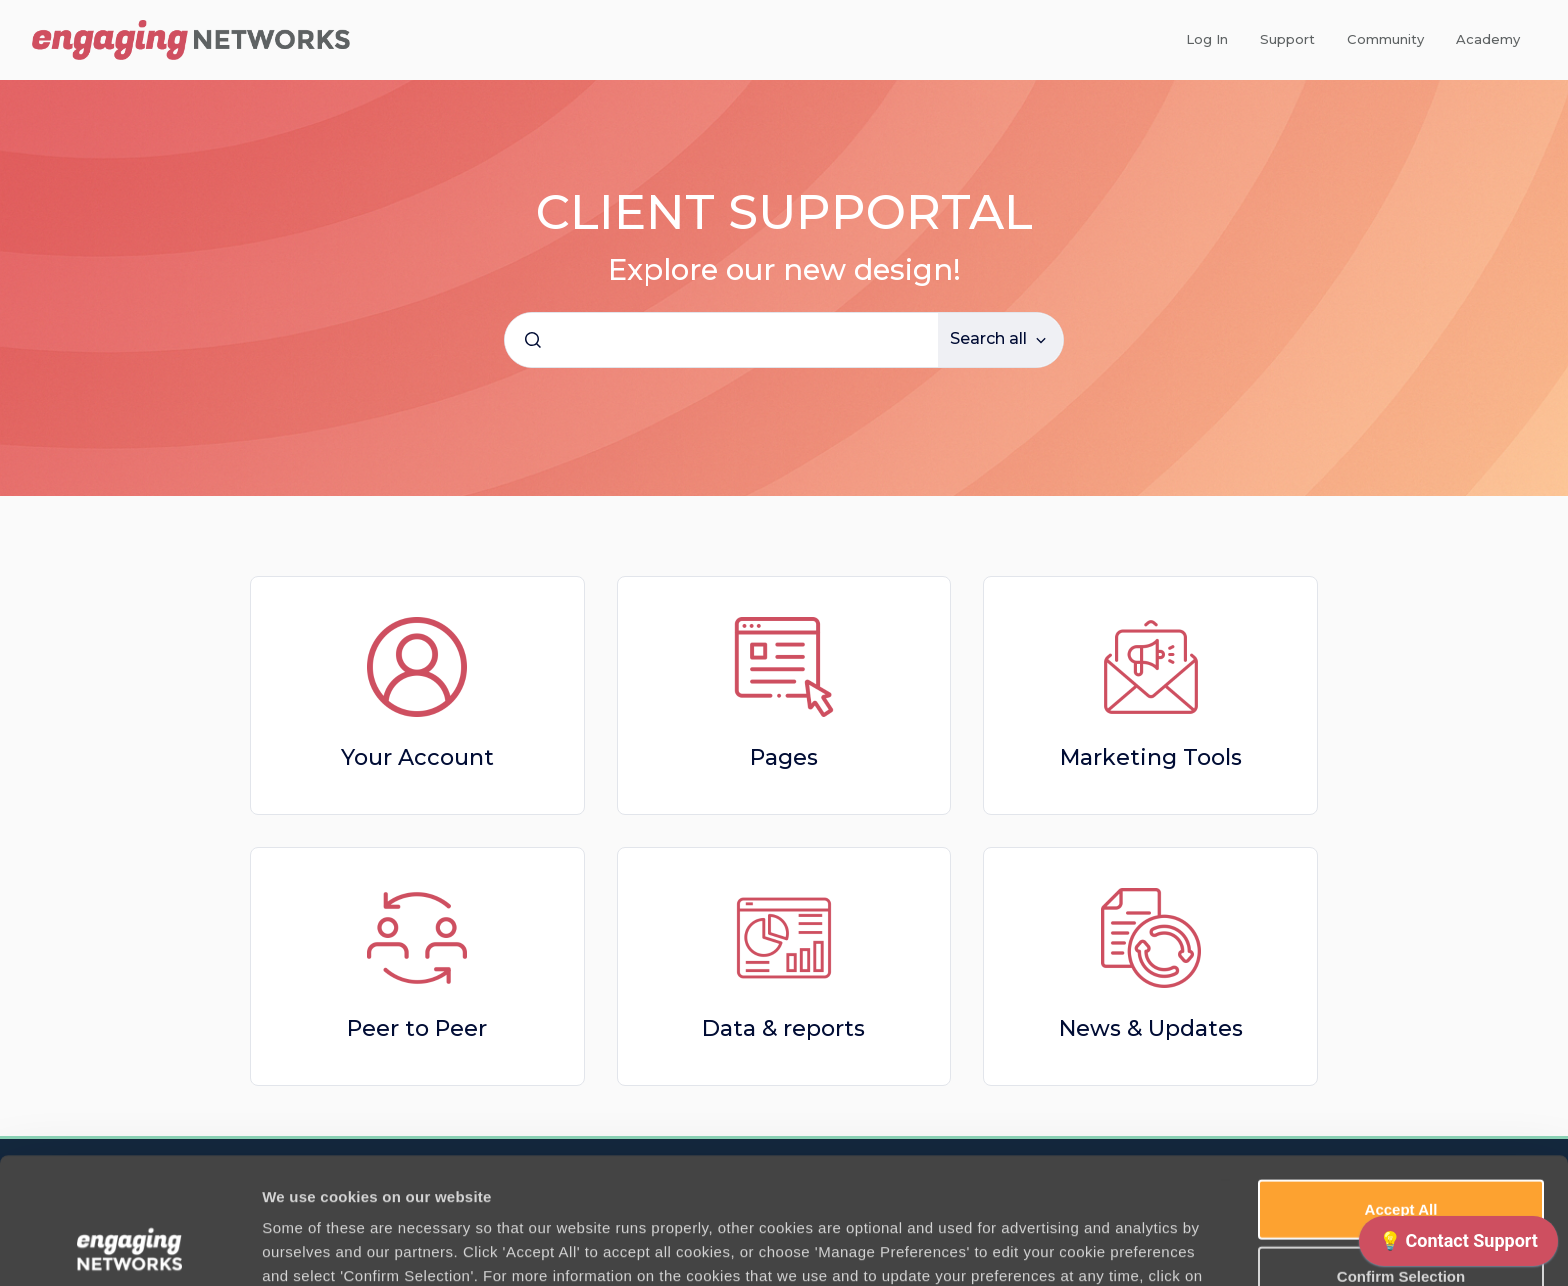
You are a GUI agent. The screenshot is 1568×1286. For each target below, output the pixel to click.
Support (1287, 39)
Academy (1488, 39)
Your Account (417, 757)
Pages (784, 757)
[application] (1458, 1246)
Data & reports (783, 1028)
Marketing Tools (1151, 757)
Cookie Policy (341, 1181)
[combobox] (721, 340)
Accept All (1401, 1090)
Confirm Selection (1401, 1157)
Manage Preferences (1077, 1246)
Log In (1207, 39)
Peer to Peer (417, 1028)
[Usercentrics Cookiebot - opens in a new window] (129, 1247)
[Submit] (533, 340)
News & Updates (1151, 1028)
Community (1385, 39)
